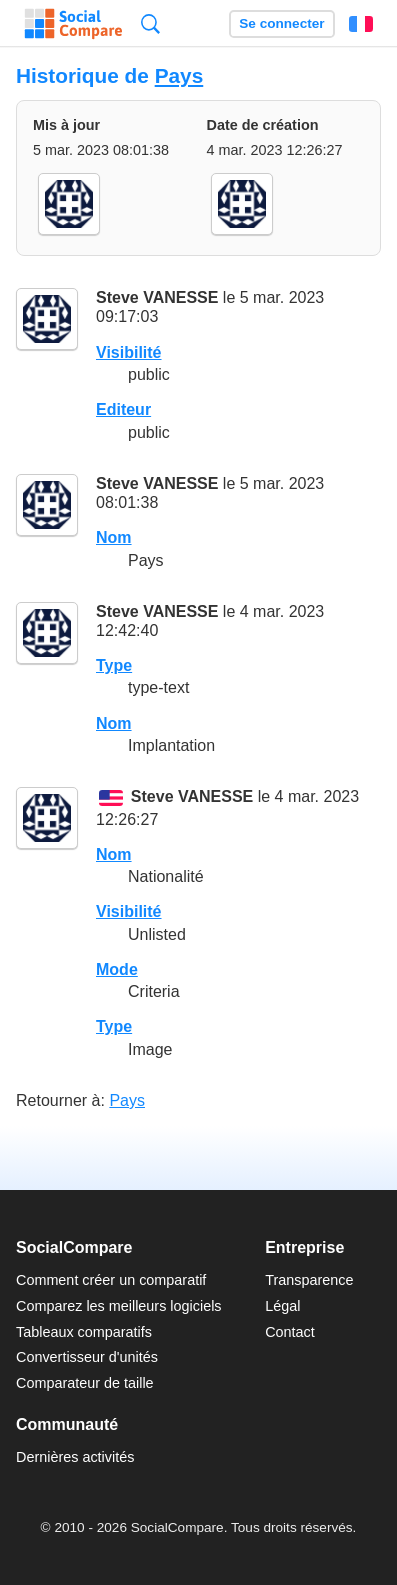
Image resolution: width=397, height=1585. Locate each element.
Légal (282, 1306)
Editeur (123, 409)
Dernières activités (75, 1457)
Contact (290, 1332)
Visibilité (129, 352)
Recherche (150, 23)
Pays (179, 75)
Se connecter (281, 23)
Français (361, 24)
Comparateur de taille (85, 1383)
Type (114, 665)
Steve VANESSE (157, 297)
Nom (114, 537)
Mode (117, 969)
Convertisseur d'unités (87, 1357)
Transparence (309, 1280)
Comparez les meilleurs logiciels (119, 1306)
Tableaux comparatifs (84, 1332)
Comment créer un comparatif (111, 1280)
